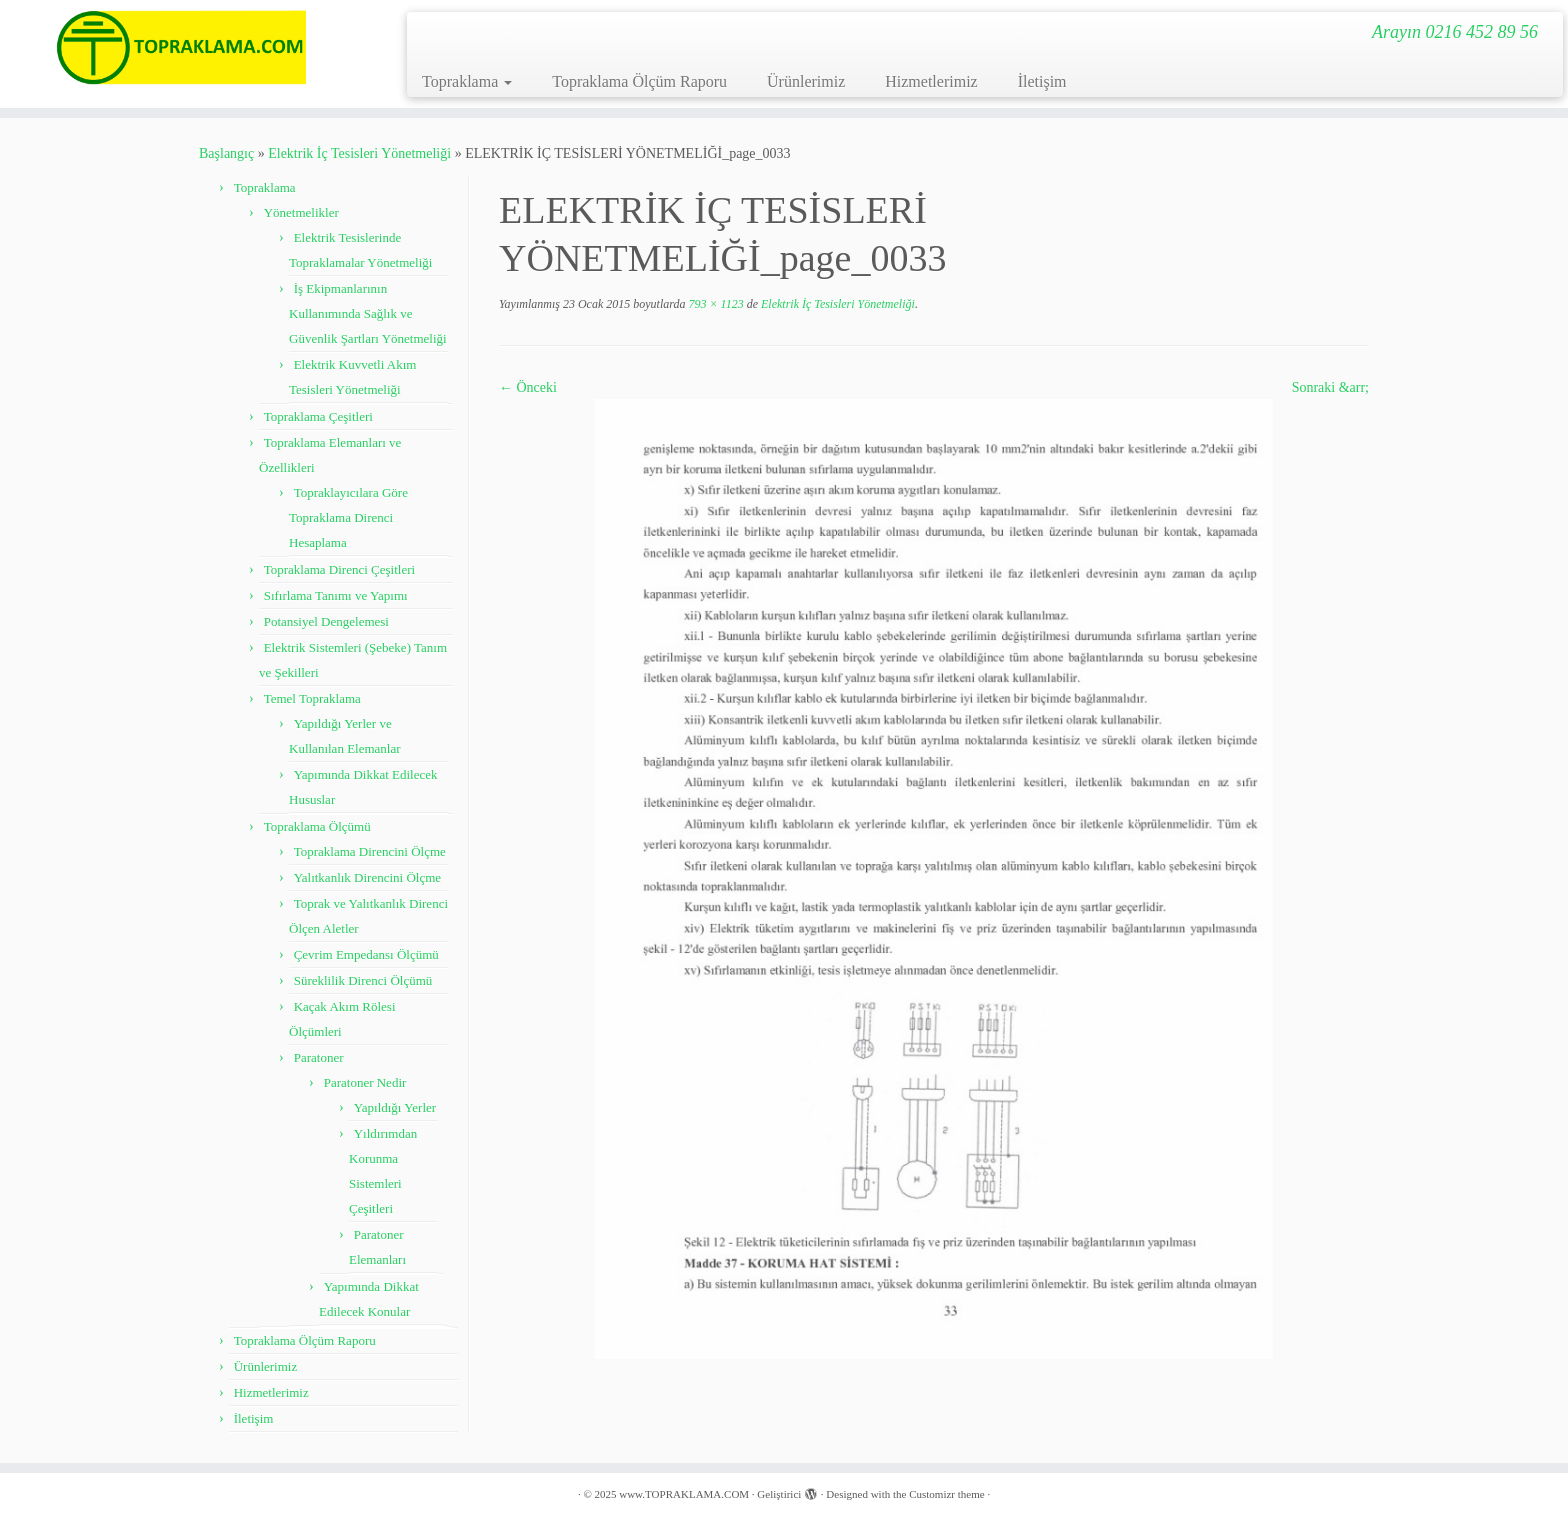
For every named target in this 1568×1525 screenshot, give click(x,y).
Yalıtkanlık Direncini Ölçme (367, 877)
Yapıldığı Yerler (395, 1107)
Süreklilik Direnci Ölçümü (363, 980)
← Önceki (528, 387)
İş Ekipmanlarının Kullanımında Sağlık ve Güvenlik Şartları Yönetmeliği (368, 313)
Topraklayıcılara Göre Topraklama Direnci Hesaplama (348, 517)
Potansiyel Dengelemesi (326, 621)
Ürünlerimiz (806, 81)
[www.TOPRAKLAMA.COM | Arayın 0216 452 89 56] (181, 47)
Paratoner (319, 1057)
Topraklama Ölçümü (317, 826)
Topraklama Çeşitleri (318, 416)
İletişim (1042, 81)
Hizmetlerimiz (931, 81)
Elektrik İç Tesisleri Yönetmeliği (359, 153)
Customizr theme (946, 1494)
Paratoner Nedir (365, 1082)
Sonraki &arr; (1330, 387)
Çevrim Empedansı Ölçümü (366, 954)
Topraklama (467, 81)
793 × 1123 (714, 304)
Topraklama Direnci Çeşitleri (339, 569)
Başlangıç (226, 153)
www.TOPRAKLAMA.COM (684, 1494)
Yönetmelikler (301, 212)
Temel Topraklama (312, 698)
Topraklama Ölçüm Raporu (639, 81)
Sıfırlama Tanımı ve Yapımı (336, 595)
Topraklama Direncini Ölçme (370, 851)
